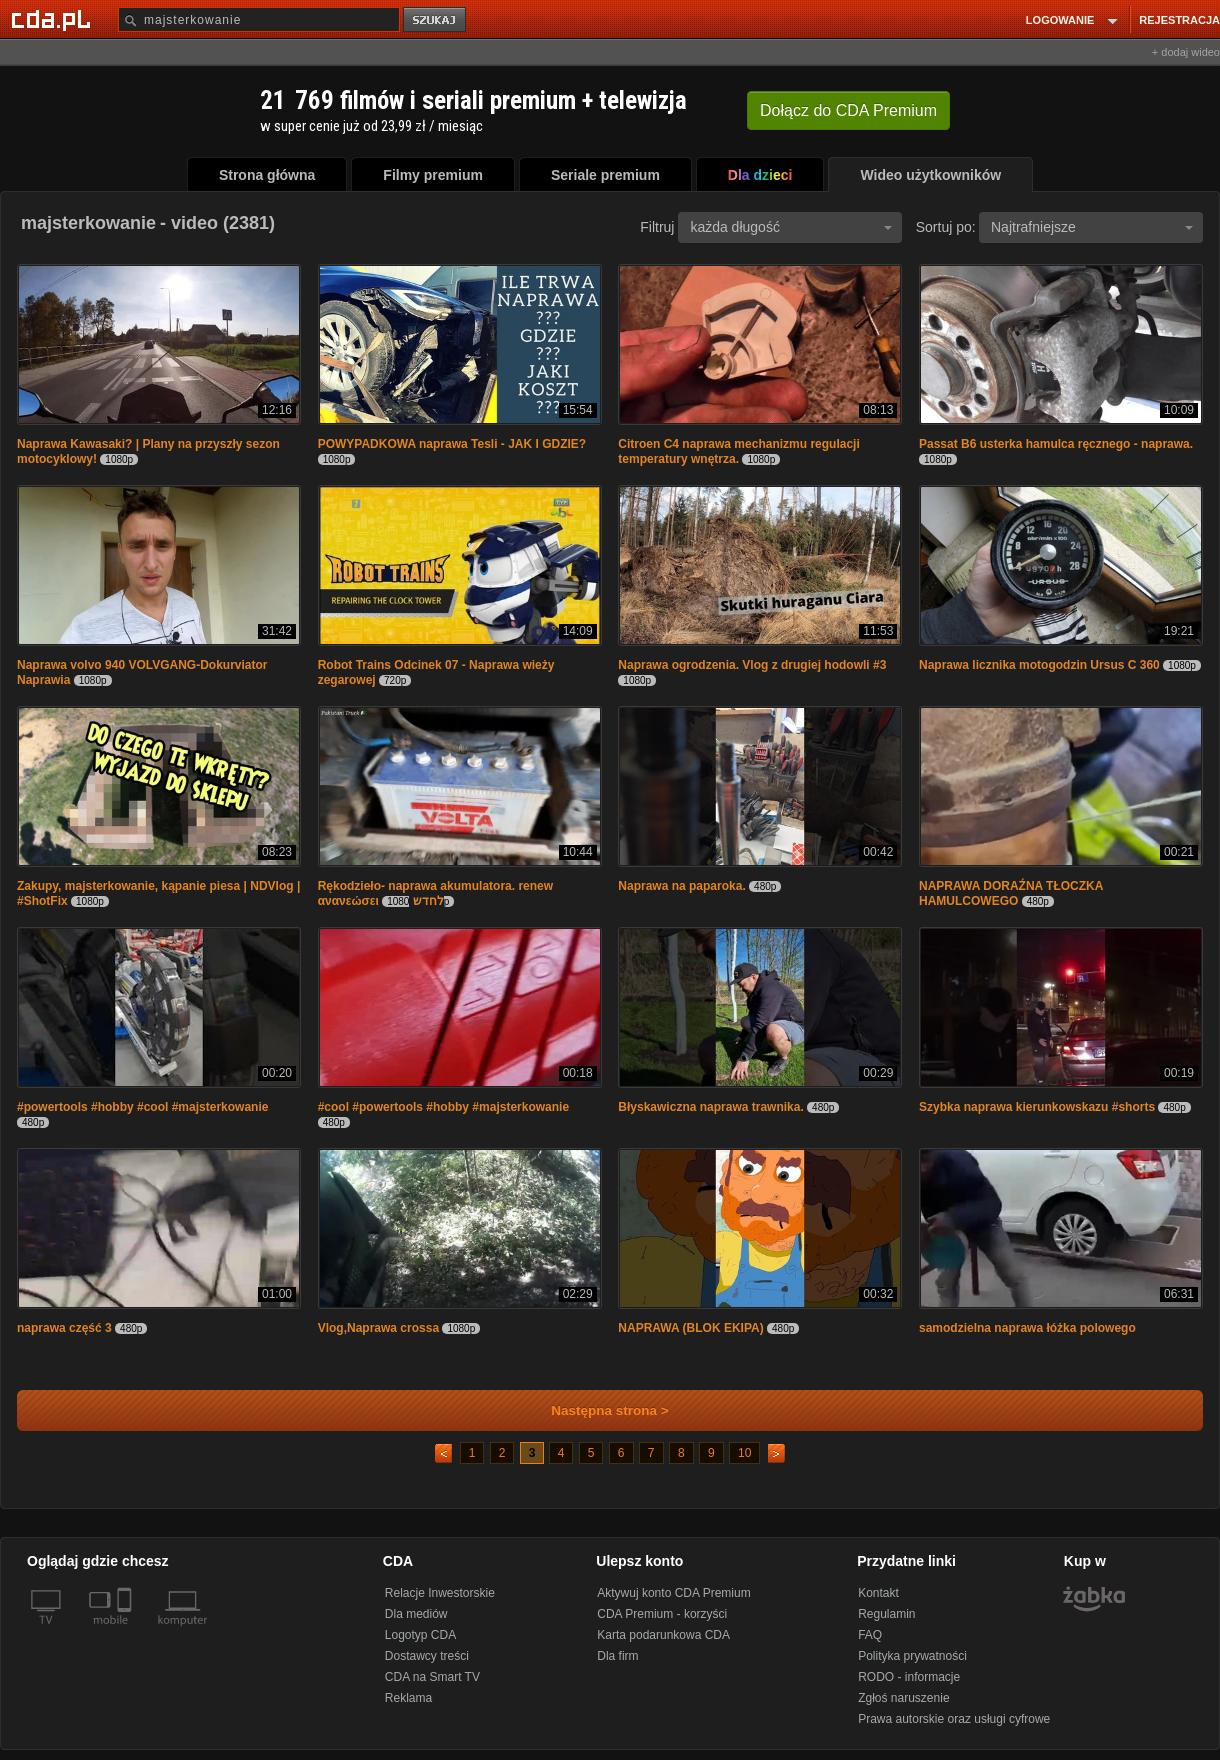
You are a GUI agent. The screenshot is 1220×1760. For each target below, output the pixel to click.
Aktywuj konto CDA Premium (673, 1593)
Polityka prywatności (912, 1656)
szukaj (436, 20)
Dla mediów (416, 1614)
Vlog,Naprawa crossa (378, 1328)
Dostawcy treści (427, 1656)
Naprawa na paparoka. (681, 886)
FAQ (870, 1635)
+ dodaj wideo (1186, 52)
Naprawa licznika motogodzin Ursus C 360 (1039, 665)
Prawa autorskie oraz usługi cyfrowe (954, 1719)
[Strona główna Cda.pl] (54, 19)
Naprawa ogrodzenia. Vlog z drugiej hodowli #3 (752, 665)
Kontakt (878, 1593)
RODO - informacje (909, 1677)
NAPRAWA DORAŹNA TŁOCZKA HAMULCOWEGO (1011, 893)
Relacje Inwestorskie (440, 1593)
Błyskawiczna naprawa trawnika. (710, 1107)
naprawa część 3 (64, 1328)
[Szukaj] (259, 19)
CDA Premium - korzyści (662, 1614)
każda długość (791, 227)
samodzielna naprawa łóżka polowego (1027, 1328)
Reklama (408, 1698)
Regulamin (886, 1614)
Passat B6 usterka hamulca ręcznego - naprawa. (1056, 444)
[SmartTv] (126, 1632)
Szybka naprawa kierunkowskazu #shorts (1037, 1107)
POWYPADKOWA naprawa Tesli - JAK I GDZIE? (452, 444)
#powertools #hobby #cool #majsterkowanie (142, 1107)
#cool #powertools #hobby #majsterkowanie (443, 1107)
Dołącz (848, 110)
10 (744, 1453)
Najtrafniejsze (1092, 227)
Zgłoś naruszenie (903, 1698)
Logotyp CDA (420, 1635)
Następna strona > (596, 1410)
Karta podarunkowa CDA (663, 1635)
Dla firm (617, 1656)
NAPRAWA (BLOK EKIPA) (690, 1328)
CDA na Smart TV (432, 1677)
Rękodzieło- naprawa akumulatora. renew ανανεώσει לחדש (435, 893)
